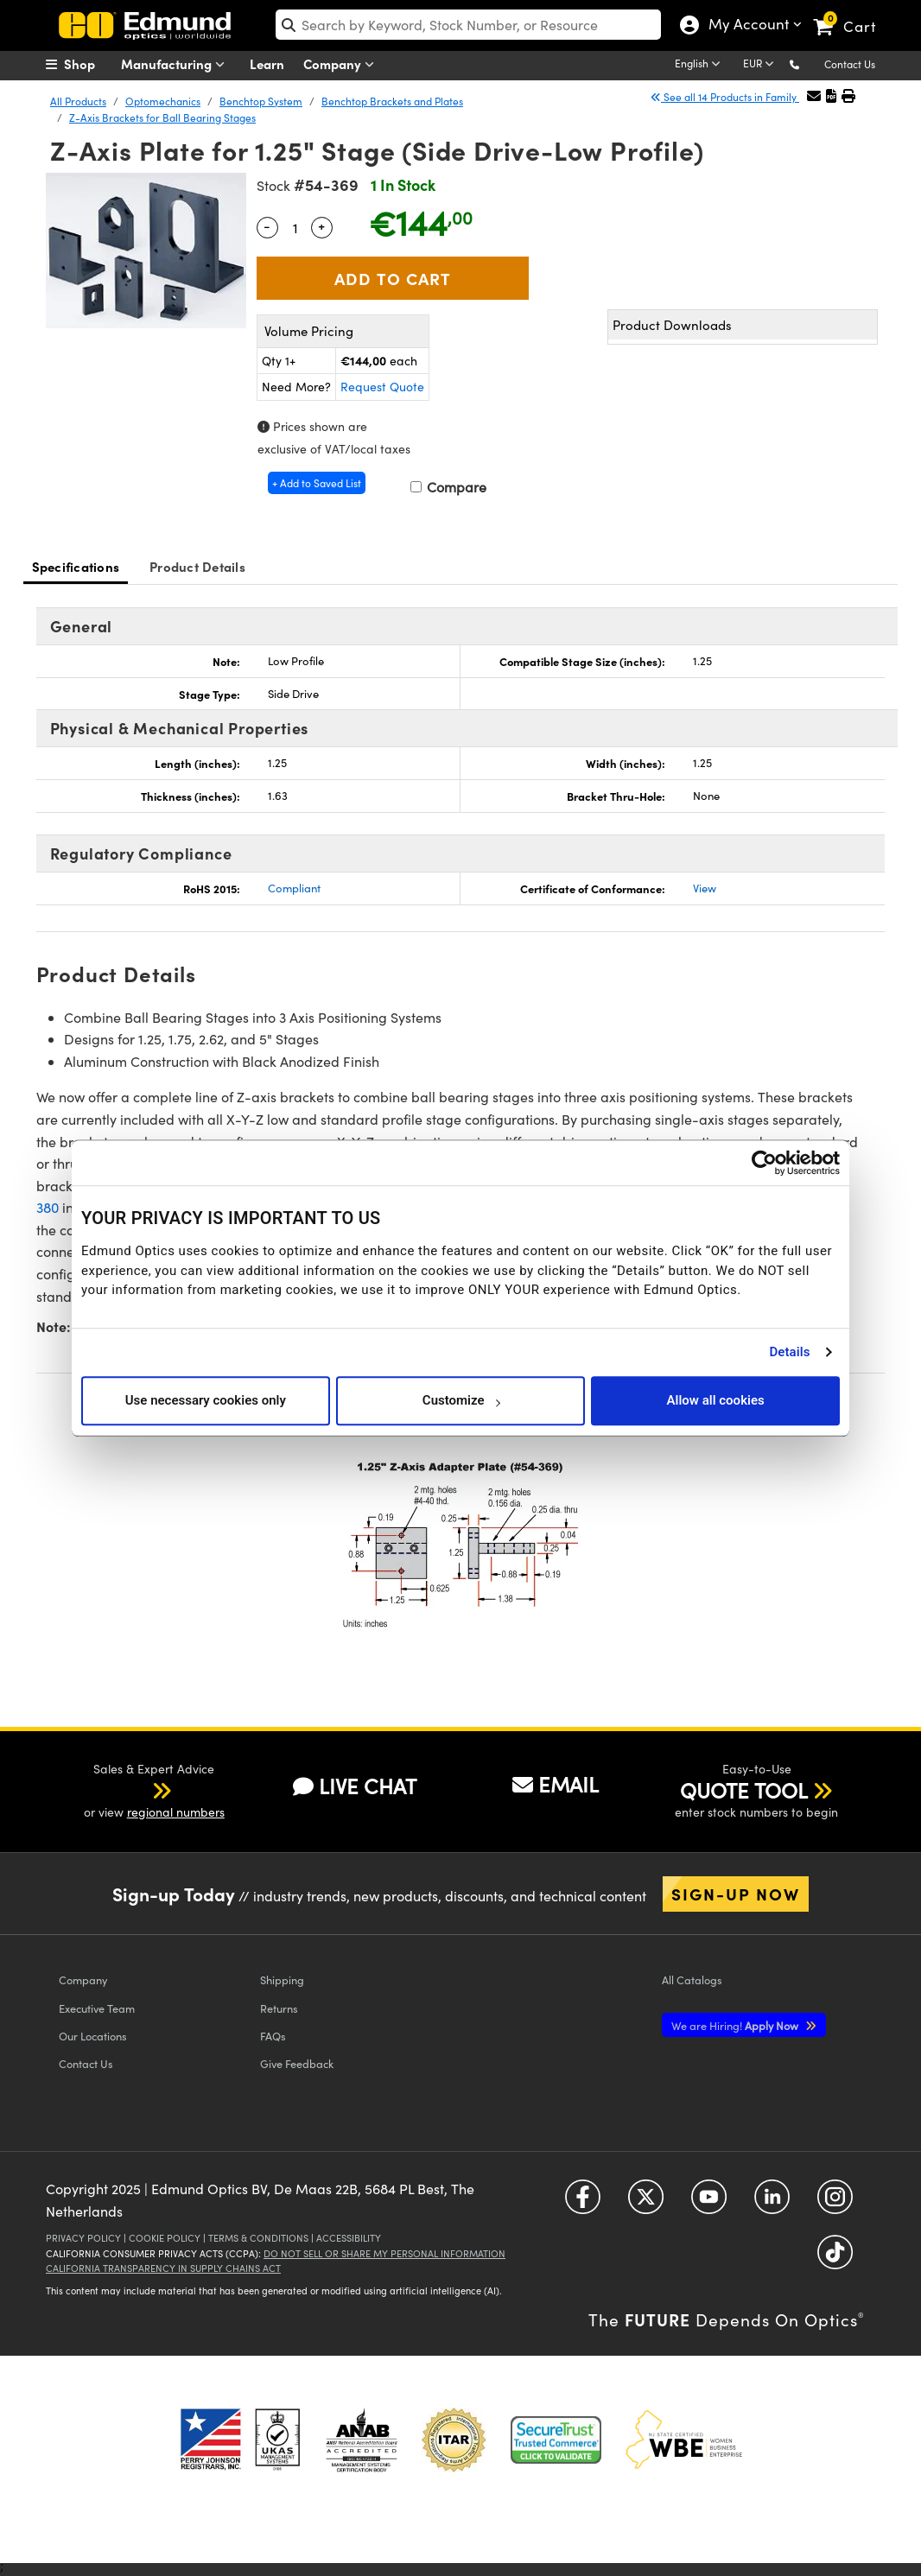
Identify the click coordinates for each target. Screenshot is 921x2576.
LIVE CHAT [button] (354, 1786)
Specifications (76, 566)
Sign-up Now (735, 1893)
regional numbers (176, 1812)
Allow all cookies (716, 1400)
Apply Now (736, 2025)
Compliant (294, 888)
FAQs (273, 2035)
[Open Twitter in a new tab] (646, 2203)
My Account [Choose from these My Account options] (744, 26)
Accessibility (348, 2237)
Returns (279, 2008)
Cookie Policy (164, 2237)
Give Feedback (296, 2063)
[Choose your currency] (761, 65)
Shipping (282, 1979)
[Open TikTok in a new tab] (835, 2258)
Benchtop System (260, 101)
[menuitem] (89, 64)
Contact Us (849, 64)
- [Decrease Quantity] (267, 225)
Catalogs (692, 1979)
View (704, 888)
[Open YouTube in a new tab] (709, 2203)
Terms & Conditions (258, 2237)
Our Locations (93, 2035)
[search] (468, 25)
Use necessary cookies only (205, 1400)
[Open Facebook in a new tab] (583, 2203)
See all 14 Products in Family (725, 97)
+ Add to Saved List (316, 483)
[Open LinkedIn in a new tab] (772, 2203)
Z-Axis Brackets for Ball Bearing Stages (162, 117)
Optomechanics (162, 101)
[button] (808, 63)
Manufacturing (176, 64)
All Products (78, 101)
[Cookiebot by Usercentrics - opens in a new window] (764, 1163)
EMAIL (555, 1784)
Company (342, 64)
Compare (448, 487)
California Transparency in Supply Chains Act (163, 2268)
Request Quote (382, 386)
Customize (460, 1400)
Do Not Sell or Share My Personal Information (384, 2253)
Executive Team (97, 2008)
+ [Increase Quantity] (321, 225)
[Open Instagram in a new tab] (835, 2203)
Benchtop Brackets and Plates (392, 101)
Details (789, 1351)
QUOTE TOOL (744, 1790)
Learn (267, 63)
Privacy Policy (83, 2237)
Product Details (197, 566)
